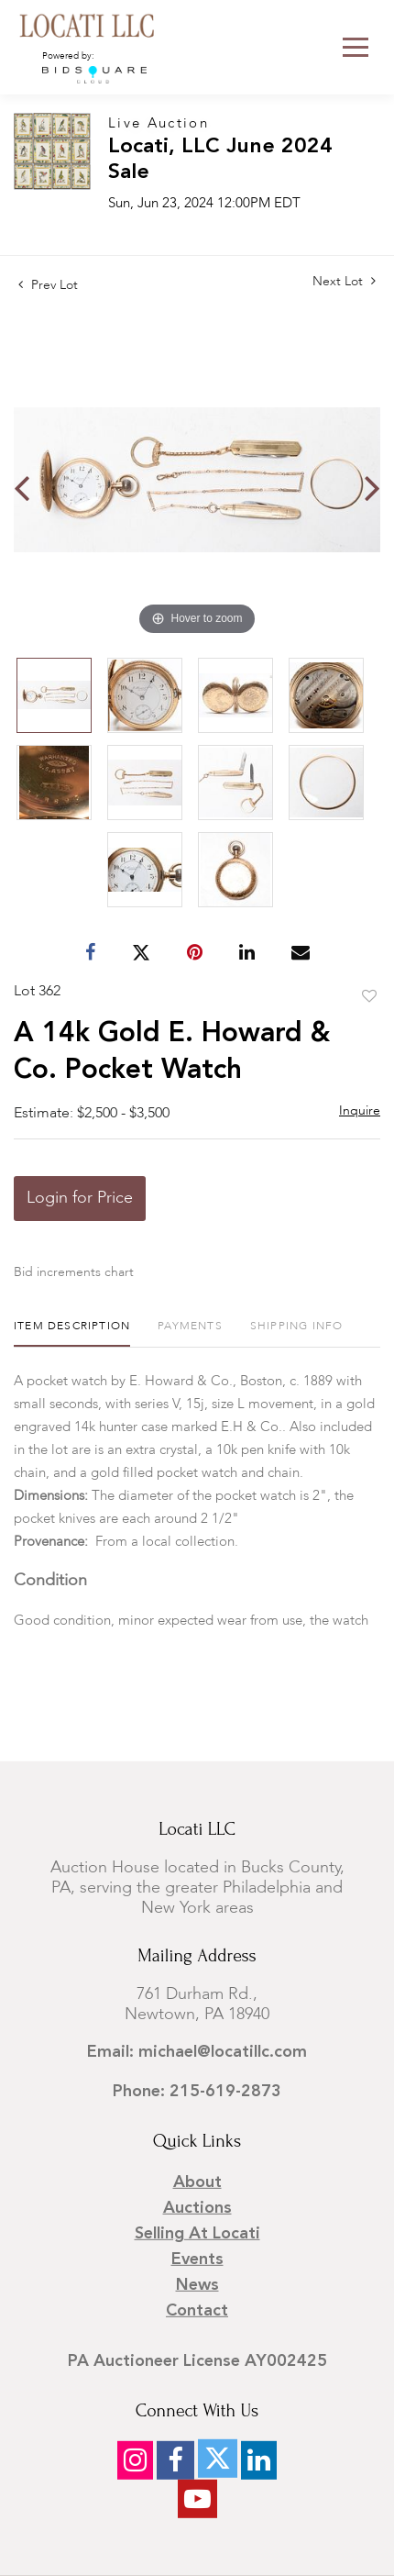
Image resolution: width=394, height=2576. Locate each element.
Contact (197, 2311)
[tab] (72, 1333)
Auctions (197, 2208)
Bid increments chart (74, 1272)
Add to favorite (369, 997)
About (197, 2182)
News (197, 2285)
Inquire (359, 1111)
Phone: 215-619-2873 (197, 2091)
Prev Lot (48, 285)
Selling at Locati (197, 2234)
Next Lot (344, 281)
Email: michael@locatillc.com (197, 2052)
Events (197, 2259)
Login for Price (80, 1198)
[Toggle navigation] (355, 47)
